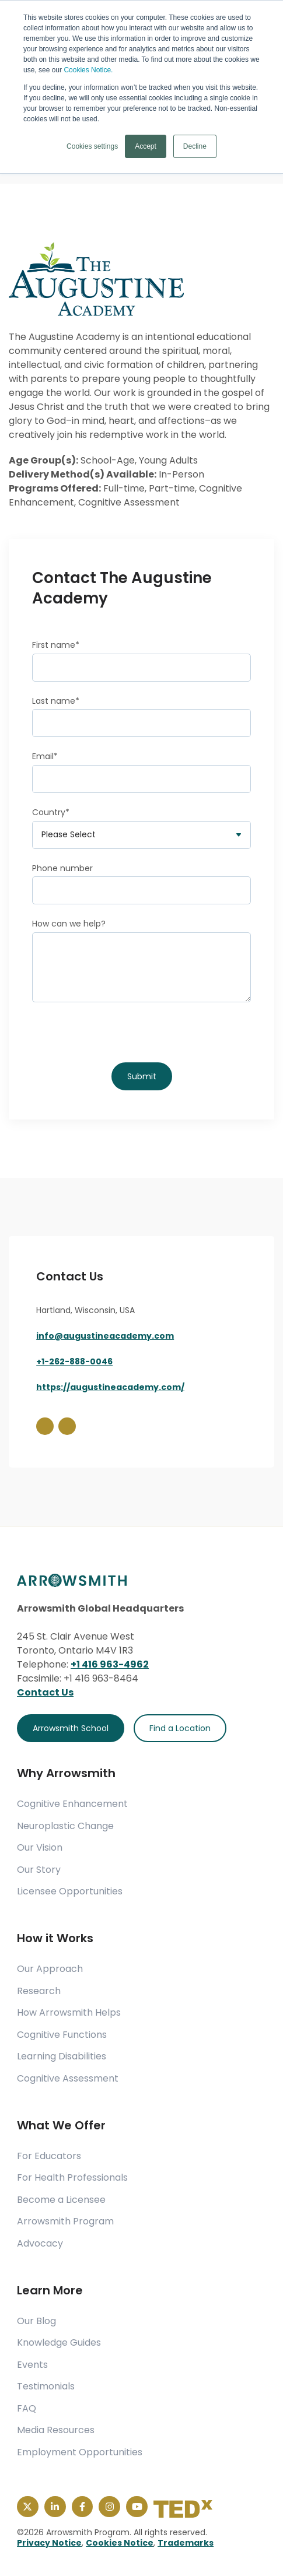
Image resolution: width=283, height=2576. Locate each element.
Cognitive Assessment (67, 2078)
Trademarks (186, 2543)
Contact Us (45, 1692)
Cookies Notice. (88, 70)
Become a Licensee (61, 2200)
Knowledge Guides (59, 2342)
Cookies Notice (119, 2543)
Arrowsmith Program (65, 2221)
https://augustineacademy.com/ (110, 1387)
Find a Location (180, 1728)
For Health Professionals (72, 2177)
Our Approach (50, 1969)
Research (39, 1991)
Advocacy (40, 2243)
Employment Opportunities (79, 2452)
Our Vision (39, 1847)
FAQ (26, 2408)
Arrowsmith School (71, 1728)
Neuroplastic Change (65, 1826)
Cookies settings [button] (92, 146)
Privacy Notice (49, 2543)
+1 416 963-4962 (110, 1664)
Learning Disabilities (61, 2056)
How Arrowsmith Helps (69, 2012)
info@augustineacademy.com (105, 1336)
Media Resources (56, 2430)
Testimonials (46, 2386)
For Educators (49, 2156)
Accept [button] (145, 146)
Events (32, 2365)
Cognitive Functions (62, 2034)
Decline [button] (195, 146)
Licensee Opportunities (70, 1891)
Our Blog (36, 2321)
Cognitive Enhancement (72, 1804)
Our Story (39, 1869)
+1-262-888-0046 (74, 1361)
